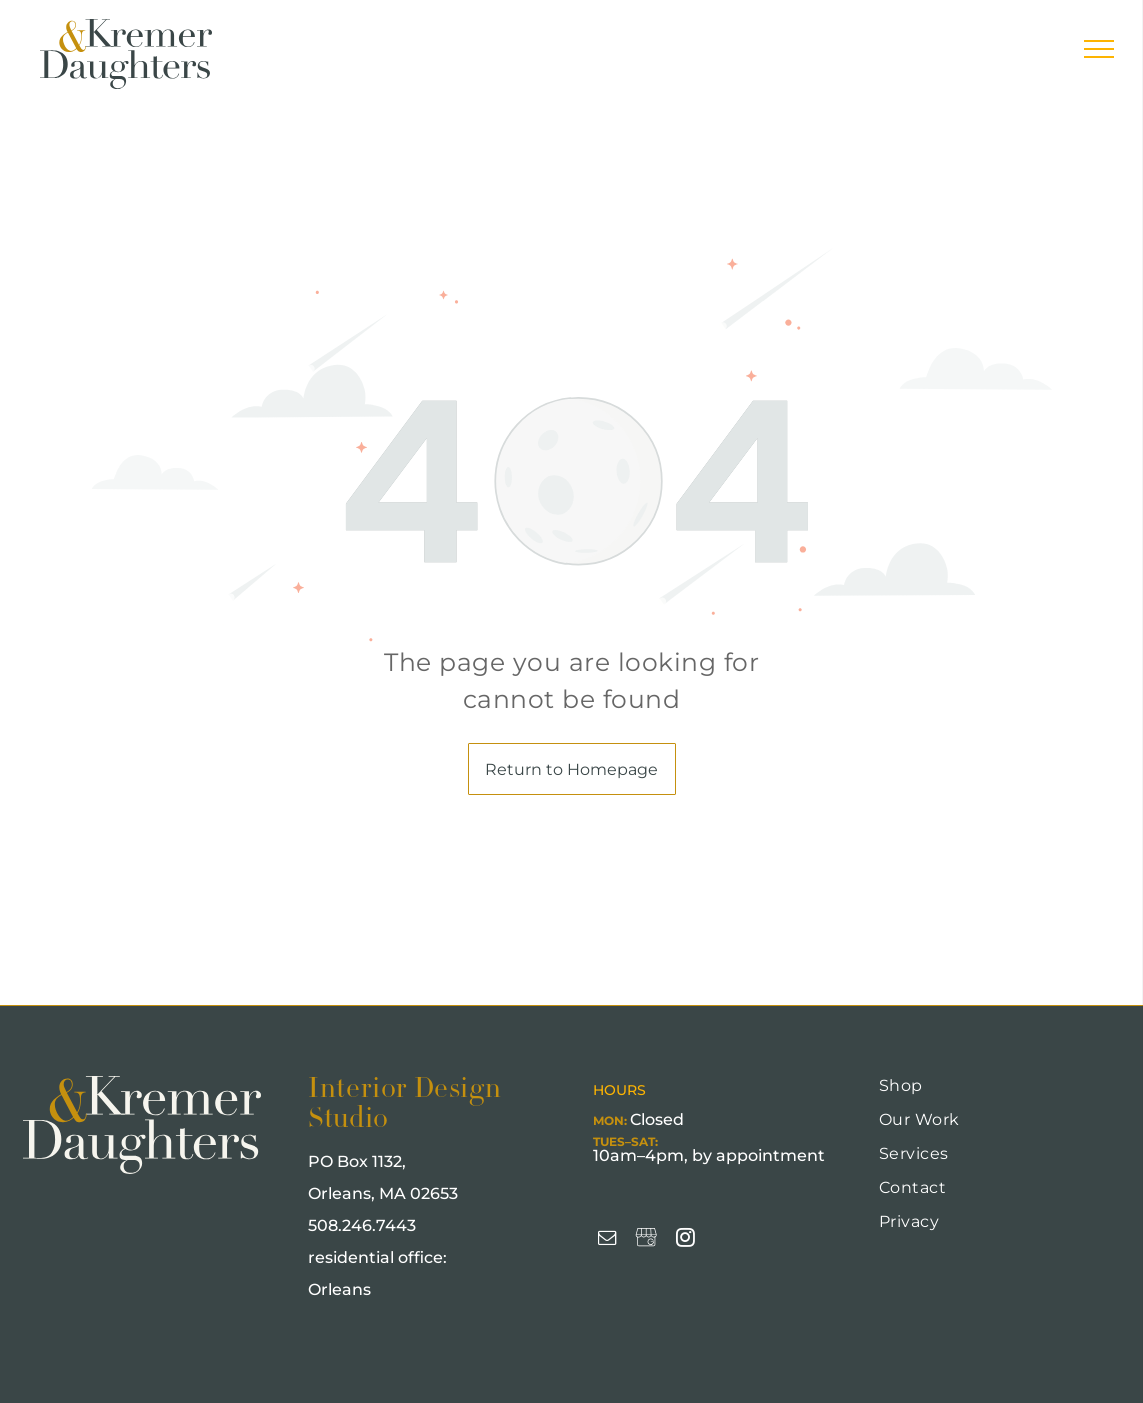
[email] (607, 1240)
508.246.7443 (362, 1225)
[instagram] (685, 1240)
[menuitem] (995, 1093)
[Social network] (646, 1240)
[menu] (1099, 49)
